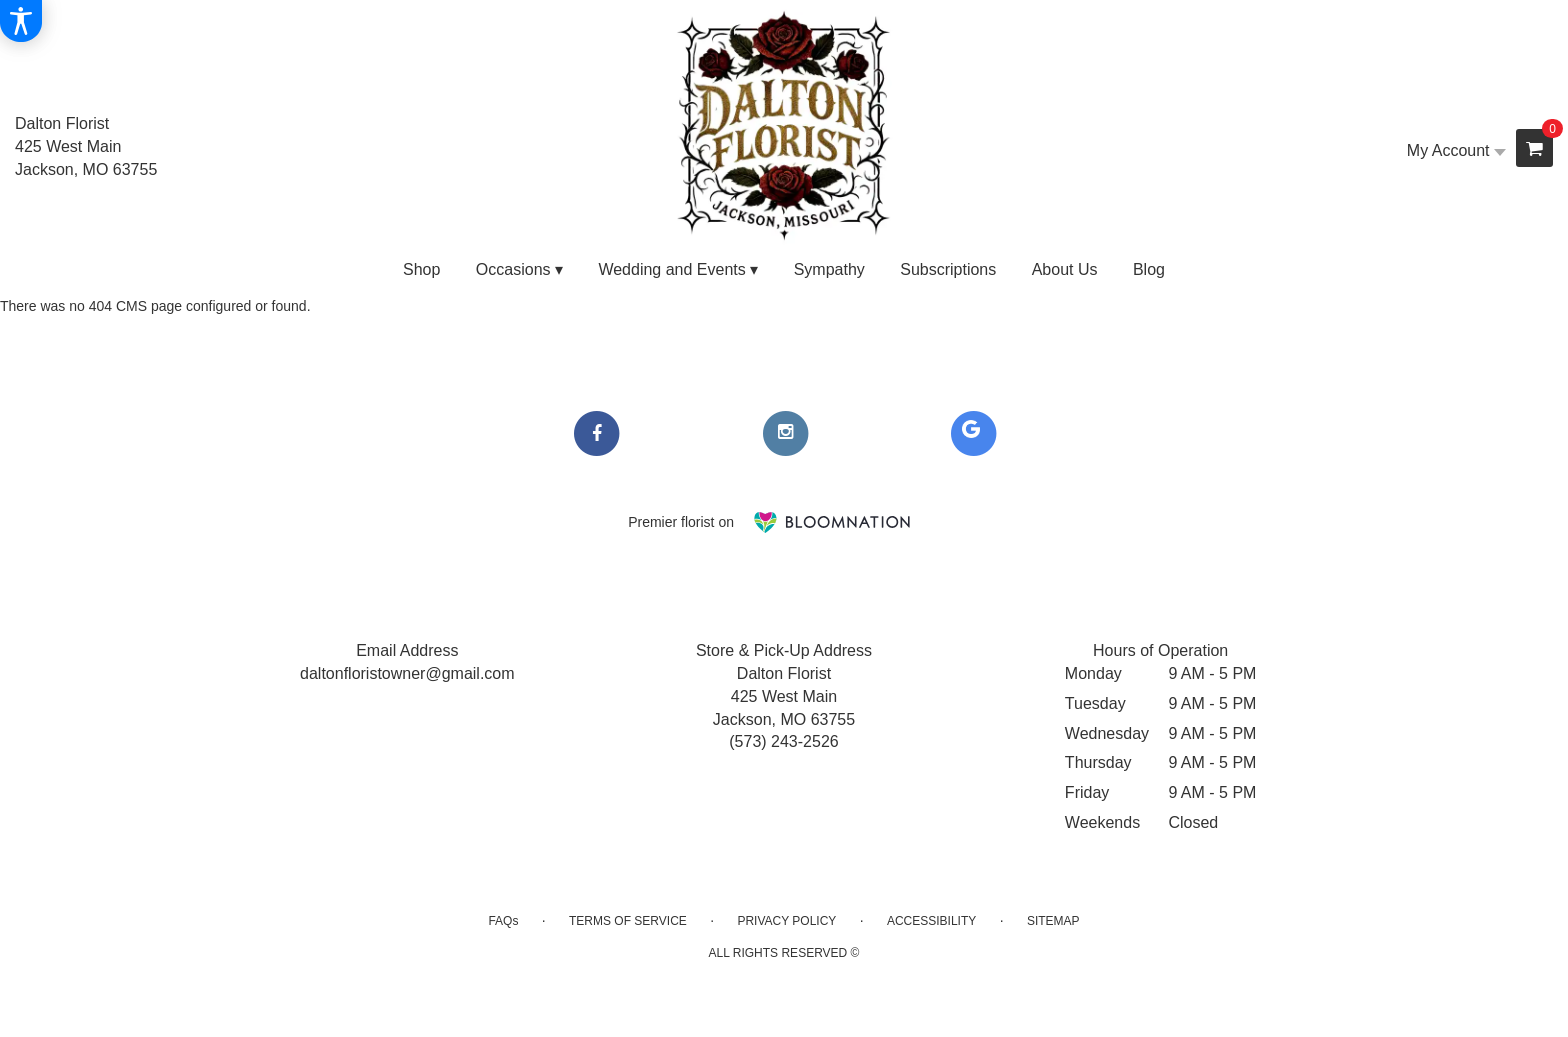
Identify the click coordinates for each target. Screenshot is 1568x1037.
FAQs (503, 921)
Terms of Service (628, 921)
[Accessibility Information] (21, 21)
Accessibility (931, 921)
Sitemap (1053, 921)
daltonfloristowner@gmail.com (407, 673)
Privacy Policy (786, 921)
